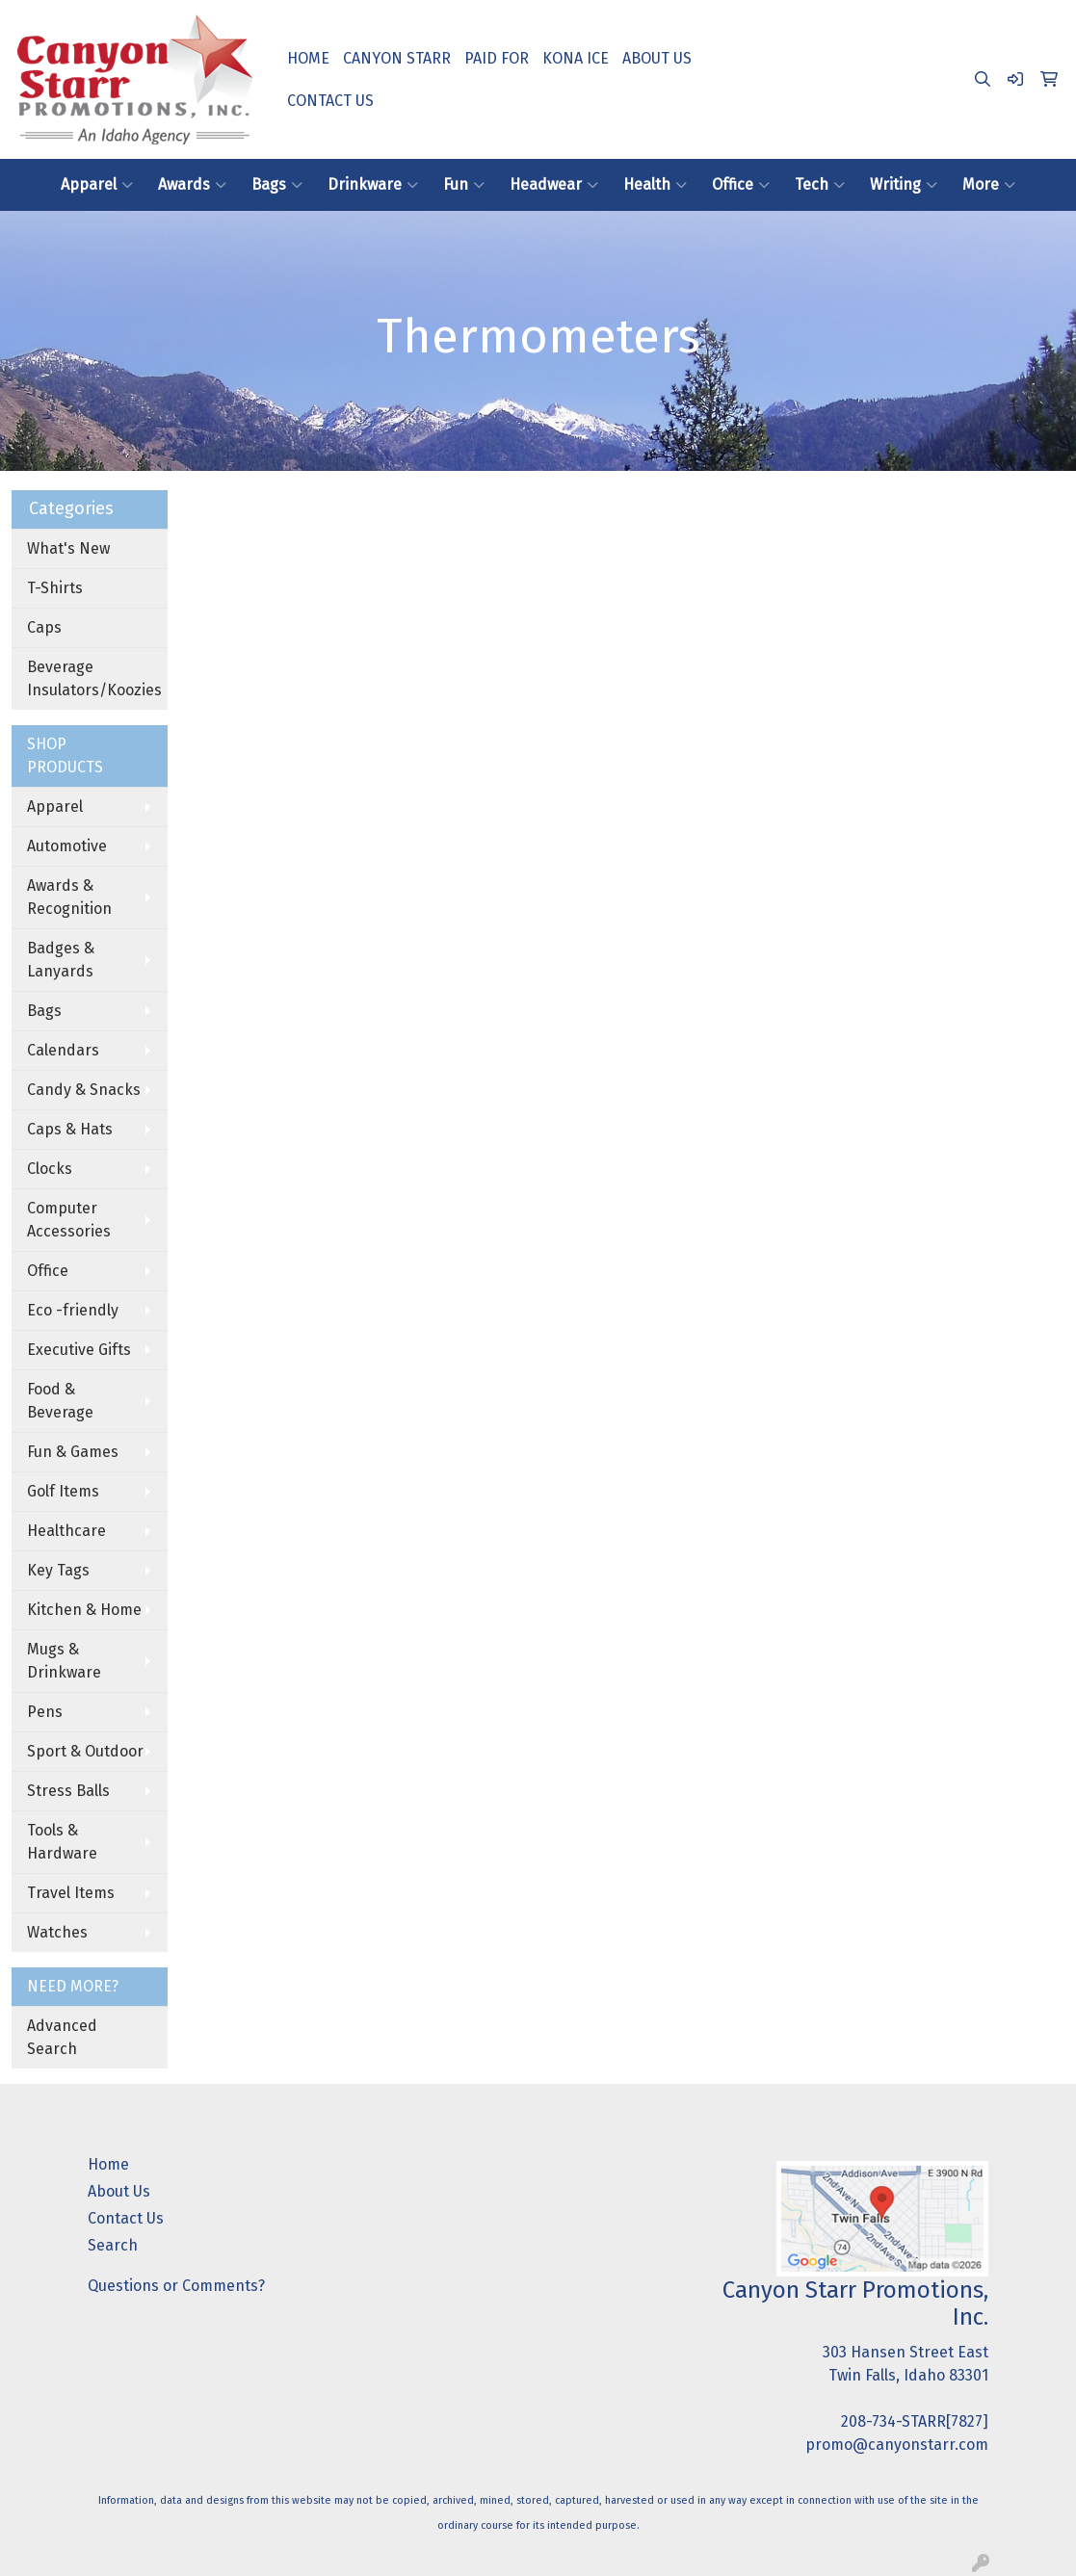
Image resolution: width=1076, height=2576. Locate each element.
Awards (192, 184)
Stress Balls (68, 1791)
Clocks (49, 1168)
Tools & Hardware (62, 1841)
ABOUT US (657, 58)
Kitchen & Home (84, 1609)
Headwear (554, 184)
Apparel (97, 184)
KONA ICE (575, 58)
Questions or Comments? (176, 2286)
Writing (903, 184)
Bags (276, 184)
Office (741, 184)
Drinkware (373, 184)
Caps (44, 627)
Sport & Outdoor (85, 1751)
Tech (820, 184)
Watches (57, 1932)
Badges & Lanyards (60, 959)
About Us (119, 2191)
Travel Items (71, 1893)
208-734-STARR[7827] (914, 2421)
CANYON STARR (397, 58)
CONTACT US (330, 100)
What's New (68, 548)
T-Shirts (55, 588)
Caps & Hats (70, 1129)
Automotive (67, 846)
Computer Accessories (69, 1219)
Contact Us (126, 2218)
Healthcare (66, 1531)
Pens (45, 1712)
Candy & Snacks (84, 1089)
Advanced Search (62, 2037)
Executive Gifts (79, 1349)
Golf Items (63, 1491)
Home (108, 2164)
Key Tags (58, 1570)
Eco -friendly (72, 1310)
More (988, 184)
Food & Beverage (60, 1400)
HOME (308, 58)
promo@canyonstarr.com (896, 2444)
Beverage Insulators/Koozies (94, 678)
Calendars (63, 1050)
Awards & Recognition (69, 897)
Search (113, 2245)
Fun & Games (72, 1452)
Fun (464, 184)
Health (655, 184)
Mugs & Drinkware (64, 1660)
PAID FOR (496, 58)
